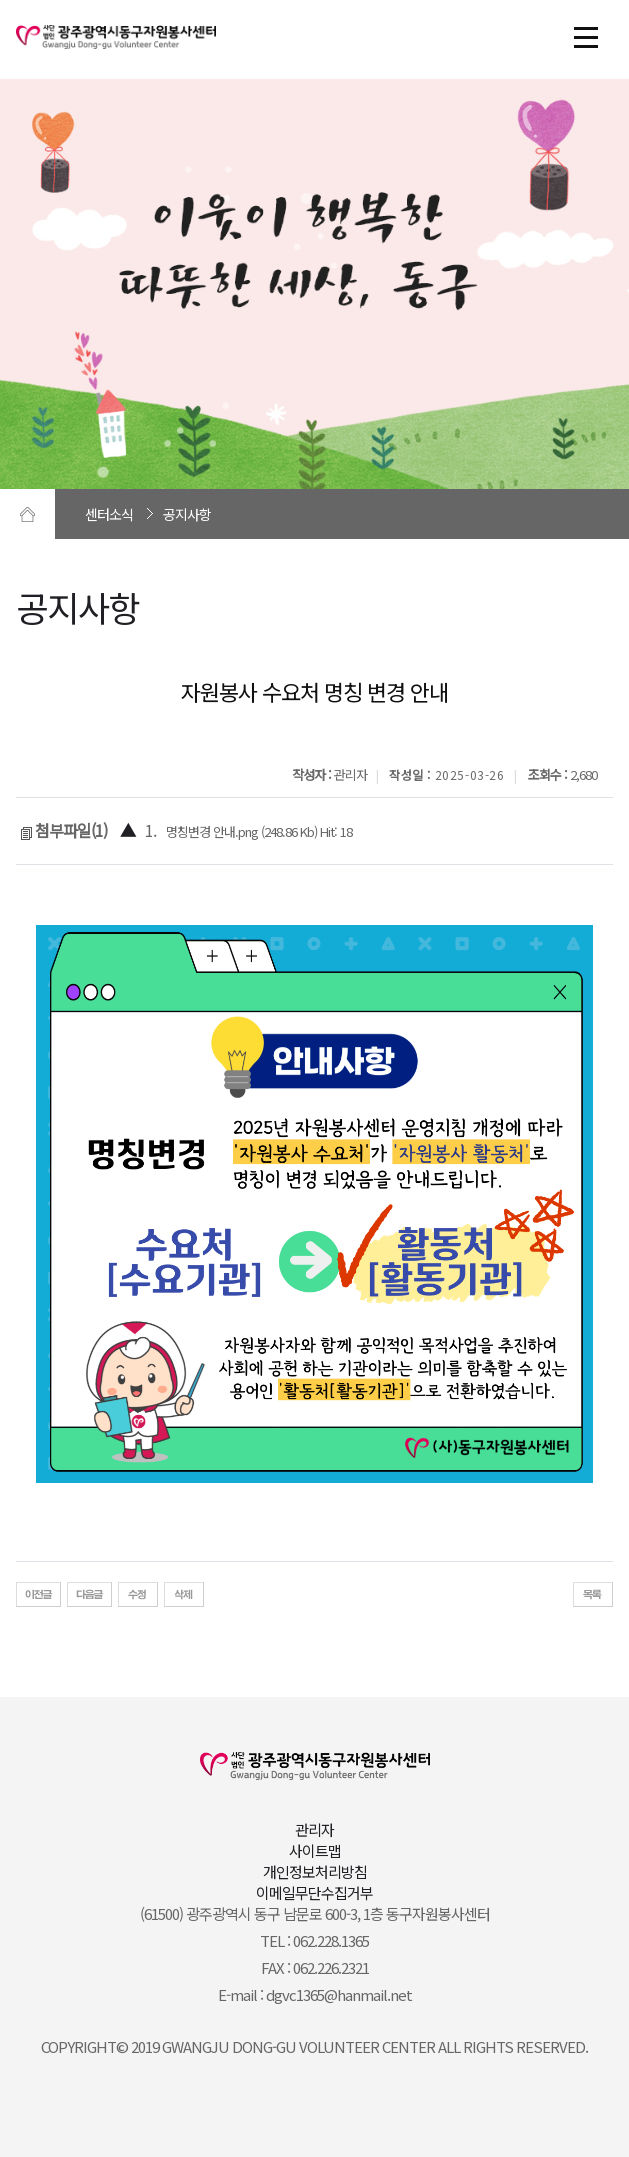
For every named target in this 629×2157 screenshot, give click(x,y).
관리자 (314, 1829)
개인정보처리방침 (315, 1871)
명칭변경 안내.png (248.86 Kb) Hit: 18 (259, 831)
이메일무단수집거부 (314, 1892)
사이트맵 (315, 1850)
